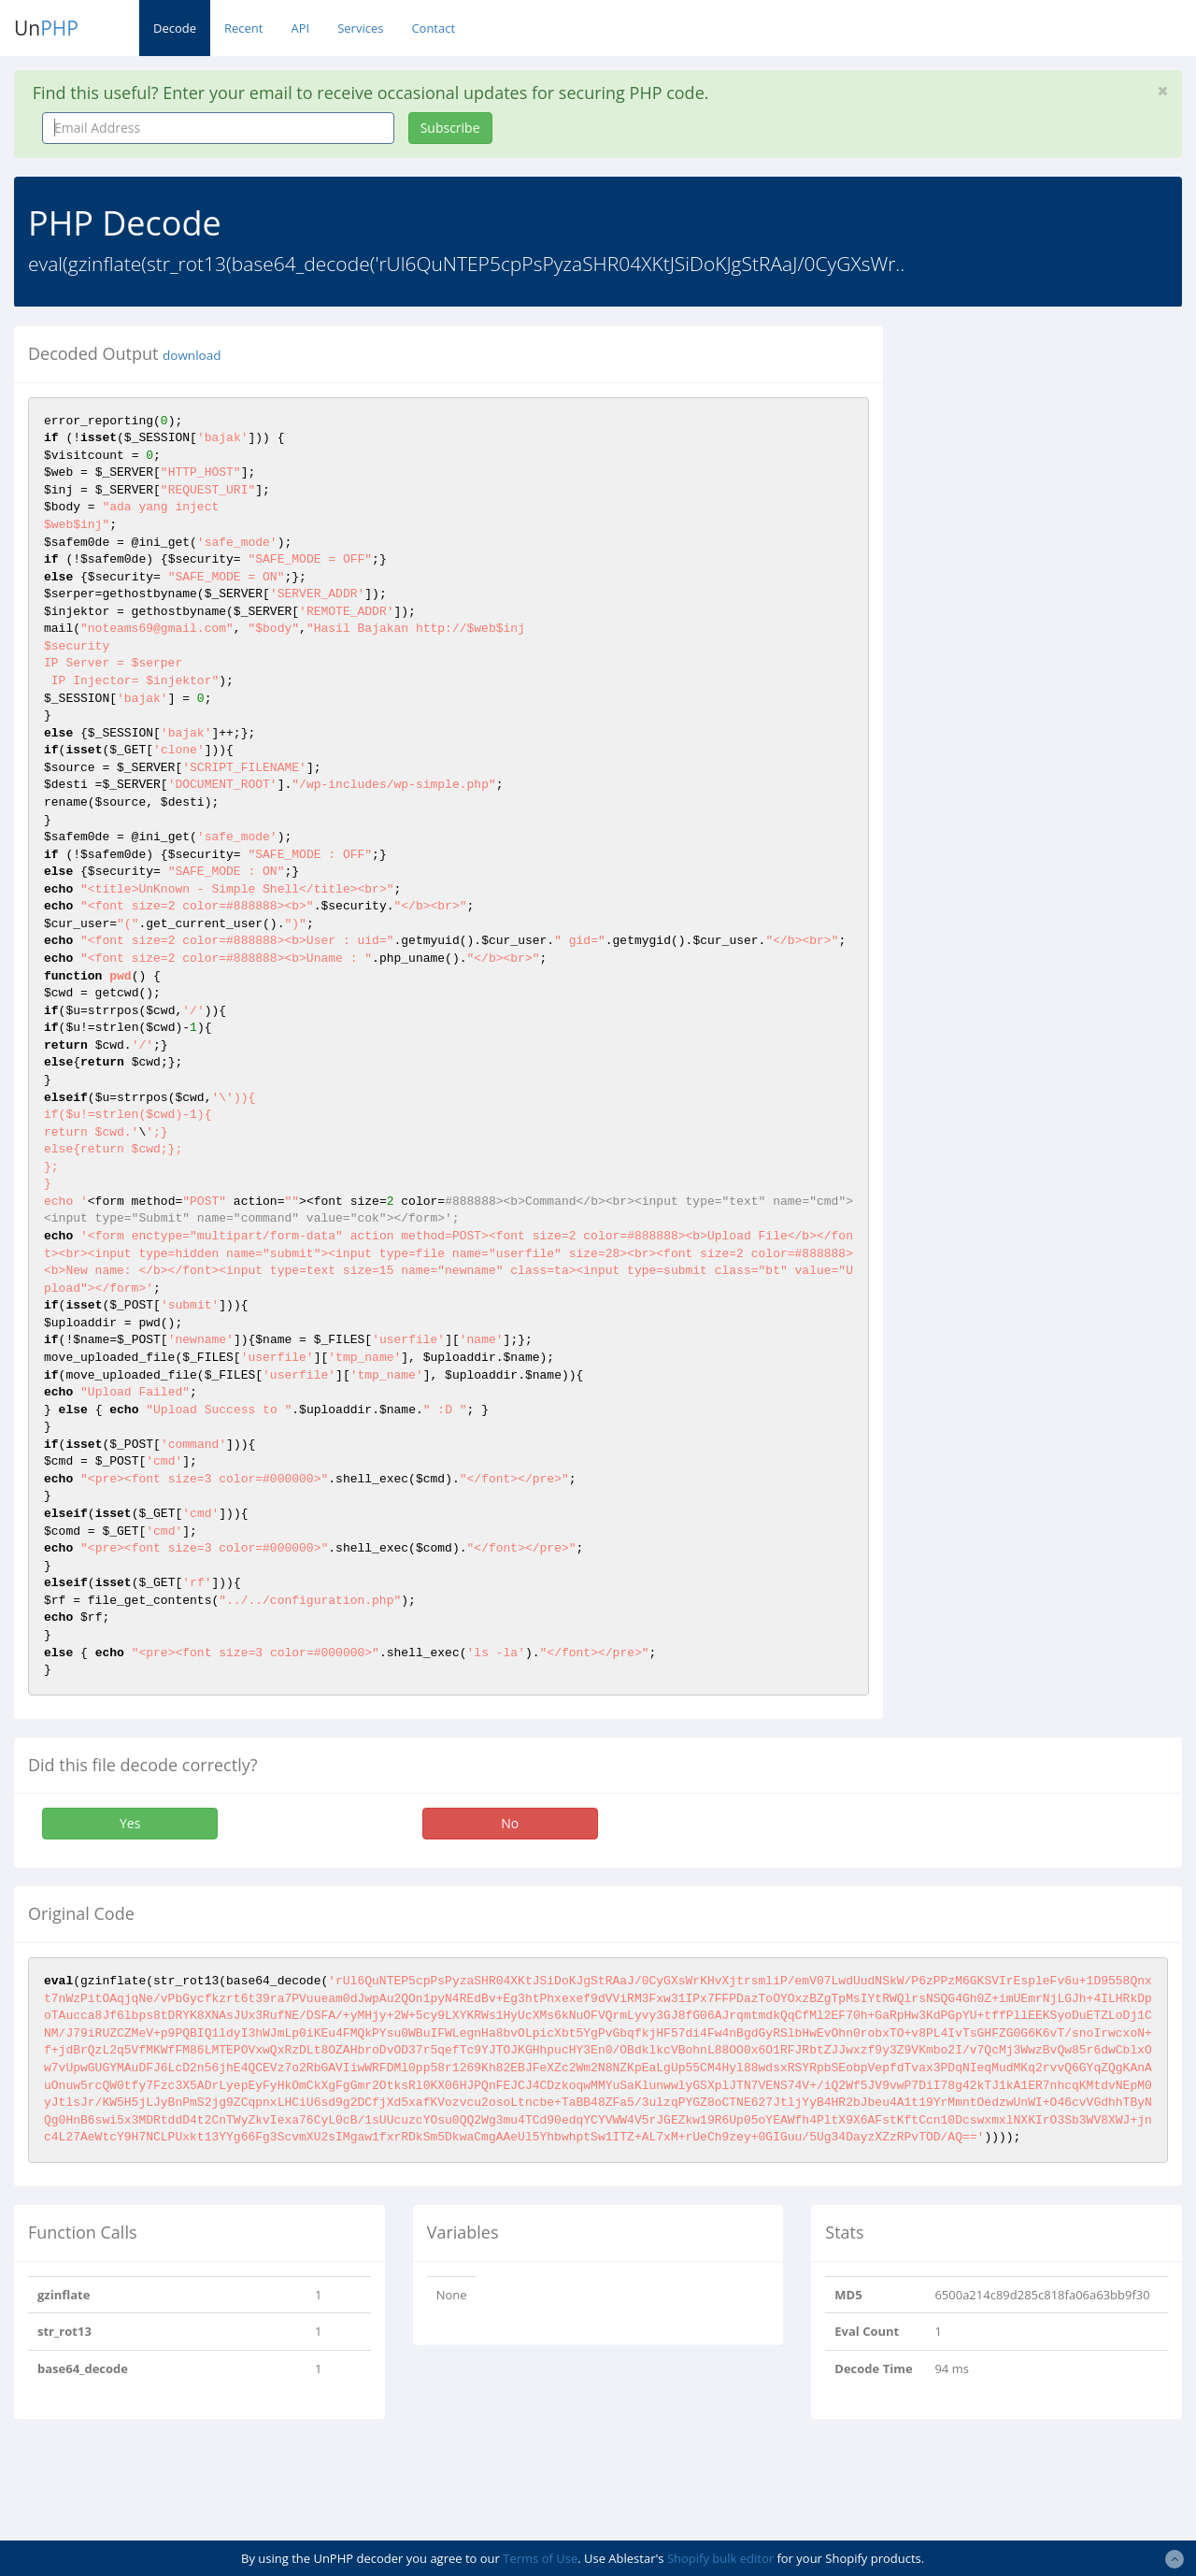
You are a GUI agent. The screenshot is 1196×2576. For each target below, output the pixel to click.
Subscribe (450, 127)
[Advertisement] (1053, 443)
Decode (174, 28)
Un (46, 28)
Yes (130, 1823)
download (192, 355)
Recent (243, 28)
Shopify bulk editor (720, 2558)
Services (360, 28)
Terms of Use (540, 2558)
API (300, 28)
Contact (433, 28)
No (510, 1823)
